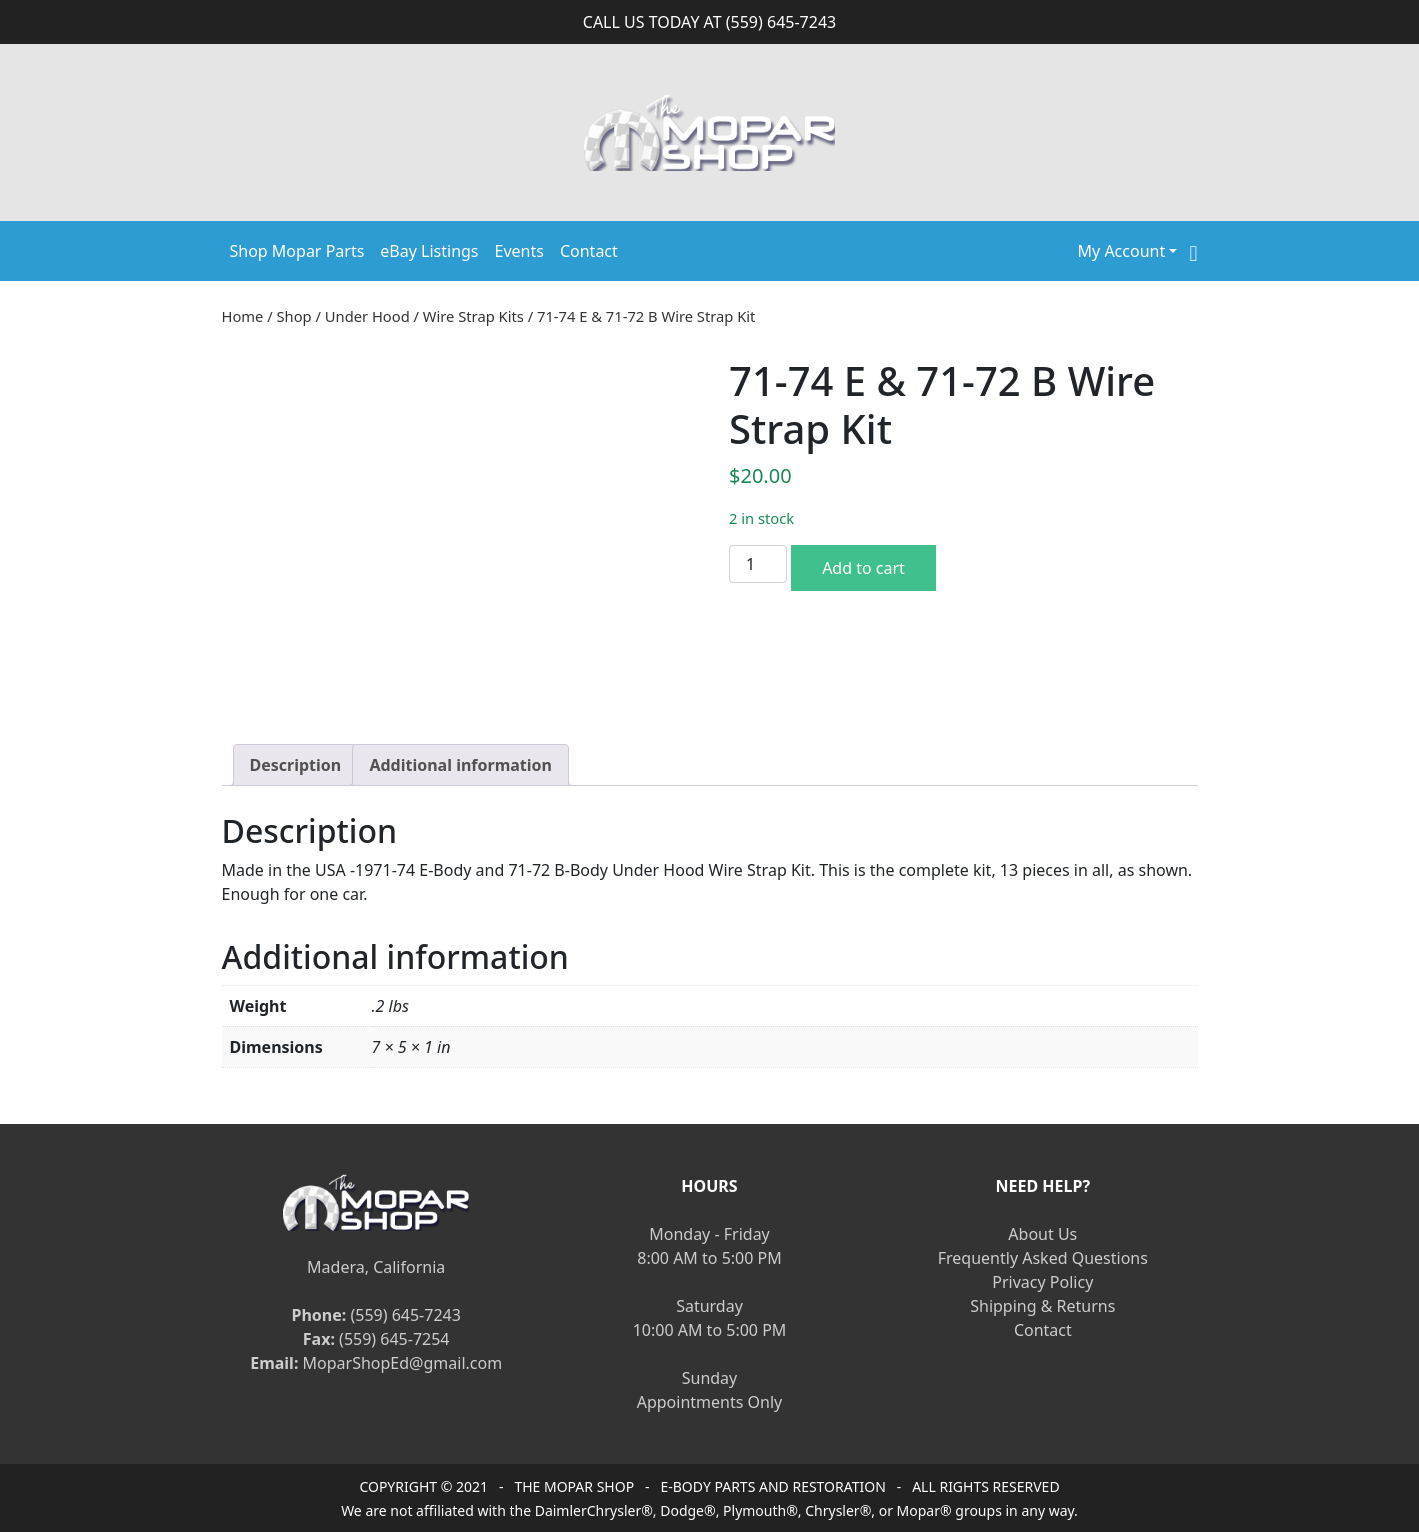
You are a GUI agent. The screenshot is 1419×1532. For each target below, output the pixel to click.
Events (519, 251)
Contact (589, 251)
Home (243, 316)
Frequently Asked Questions (1043, 1258)
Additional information (460, 765)
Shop (294, 316)
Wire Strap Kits (473, 316)
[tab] (296, 765)
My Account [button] (1122, 251)
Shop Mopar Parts (297, 251)
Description (296, 765)
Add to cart (863, 568)
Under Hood (367, 316)
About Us (1042, 1234)
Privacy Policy (1042, 1282)
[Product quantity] (758, 564)
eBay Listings (429, 251)
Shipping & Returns (1042, 1306)
